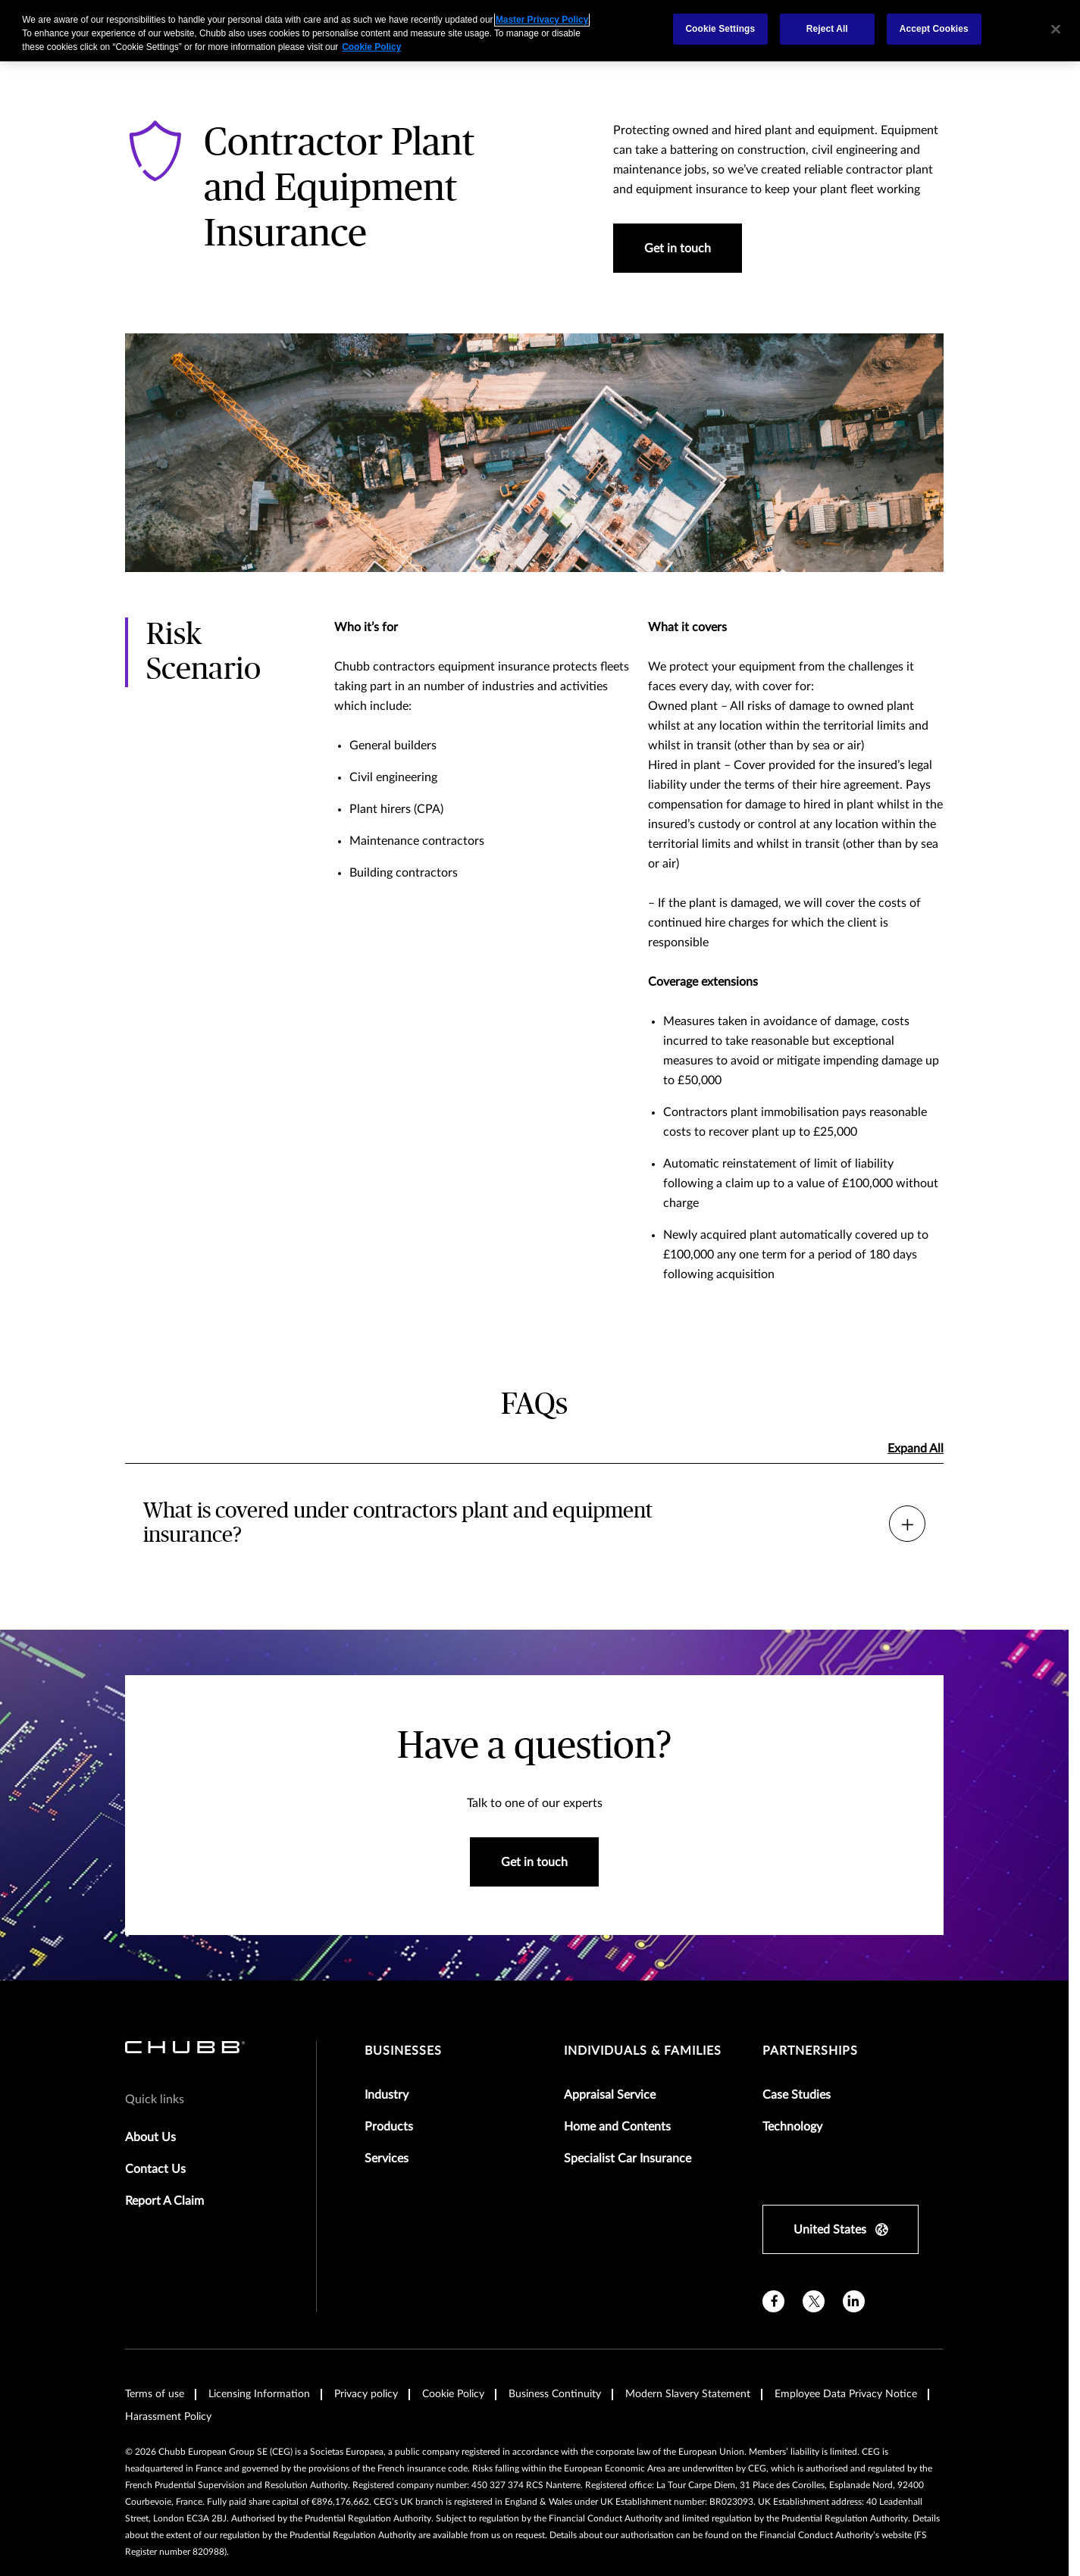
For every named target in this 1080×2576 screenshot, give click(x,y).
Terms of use (154, 2394)
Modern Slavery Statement (687, 2394)
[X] (814, 2301)
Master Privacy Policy (542, 19)
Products (389, 2127)
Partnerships (810, 2051)
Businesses (403, 2051)
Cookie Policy (453, 2394)
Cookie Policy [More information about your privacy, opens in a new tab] (371, 47)
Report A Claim (164, 2201)
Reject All (827, 28)
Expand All (915, 1449)
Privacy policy (366, 2394)
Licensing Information (259, 2394)
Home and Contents (617, 2127)
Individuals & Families (643, 2051)
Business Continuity (555, 2394)
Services (387, 2158)
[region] (540, 30)
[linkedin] (854, 2301)
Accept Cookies (934, 28)
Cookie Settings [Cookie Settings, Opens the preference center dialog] (720, 28)
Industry (387, 2095)
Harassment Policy (168, 2417)
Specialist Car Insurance (627, 2158)
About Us (150, 2137)
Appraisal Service (610, 2095)
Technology (792, 2127)
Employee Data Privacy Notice (846, 2394)
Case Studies (796, 2095)
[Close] (1055, 28)
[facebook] (773, 2301)
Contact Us (155, 2169)
